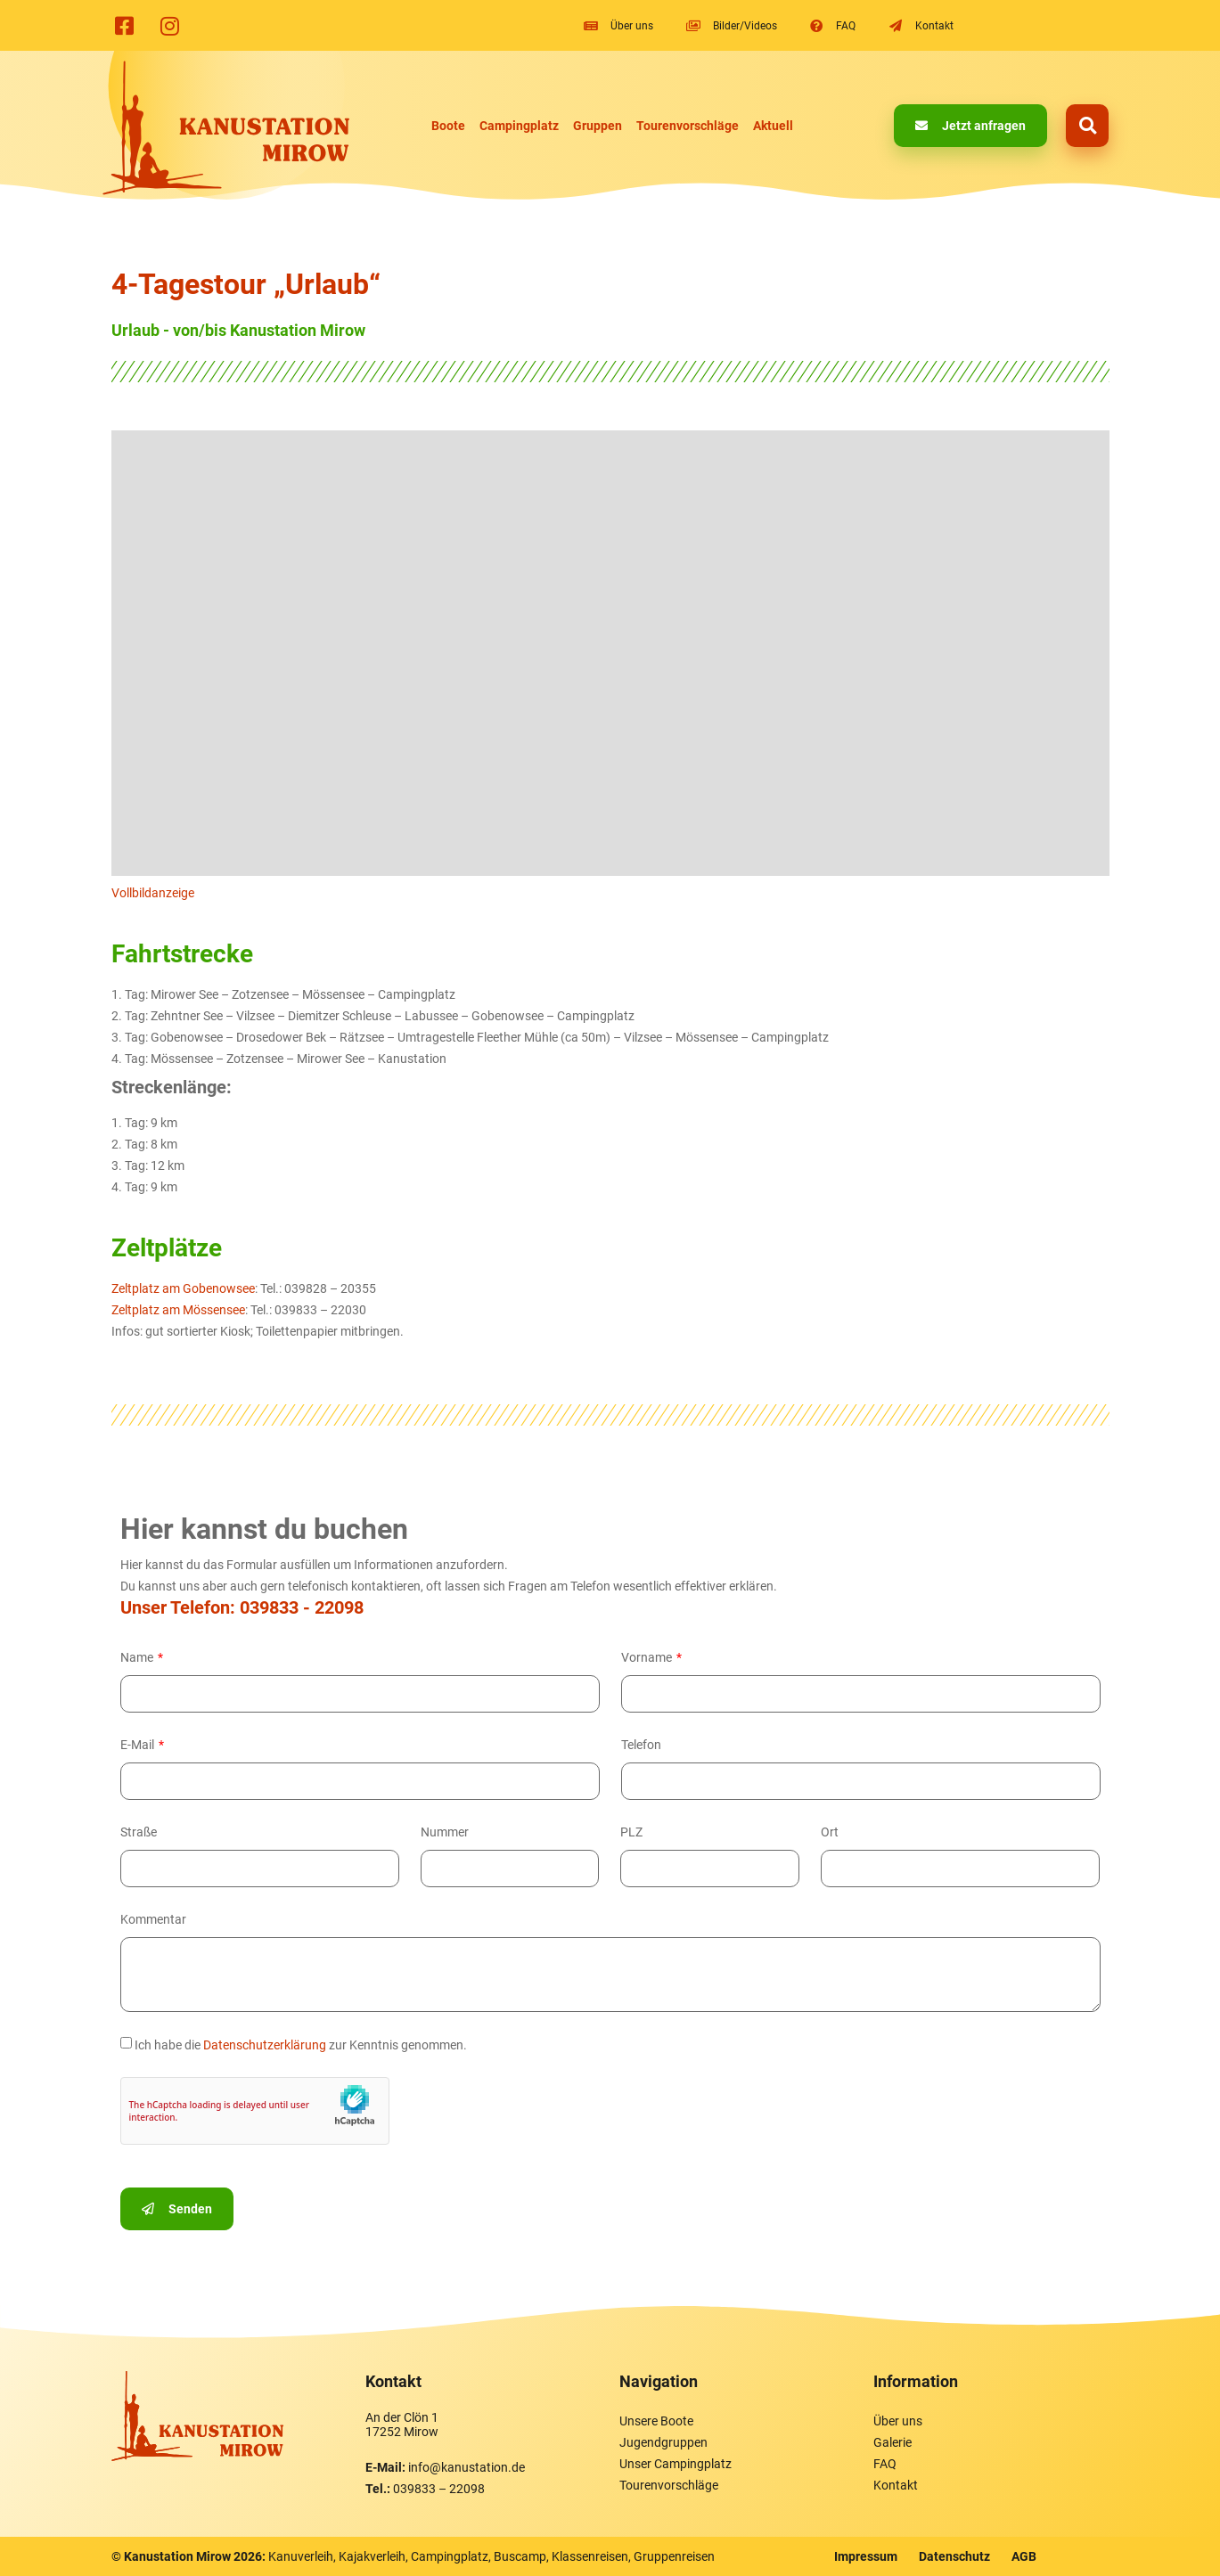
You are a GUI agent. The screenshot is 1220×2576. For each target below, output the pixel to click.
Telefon (641, 1745)
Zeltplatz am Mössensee (178, 1310)
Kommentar (153, 1919)
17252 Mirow (401, 2432)
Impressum (865, 2556)
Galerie (892, 2442)
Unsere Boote (656, 2421)
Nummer (445, 1832)
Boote (448, 126)
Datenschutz (954, 2556)
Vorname (648, 1657)
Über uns (897, 2421)
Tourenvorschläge (687, 126)
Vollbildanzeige (152, 893)
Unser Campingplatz (675, 2464)
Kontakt (895, 2485)
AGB (1023, 2556)
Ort (830, 1832)
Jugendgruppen (663, 2442)
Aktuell (773, 126)
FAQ (885, 2464)
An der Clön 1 (401, 2417)
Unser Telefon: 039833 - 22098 (242, 1607)
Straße (138, 1832)
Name (138, 1657)
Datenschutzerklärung (264, 2045)
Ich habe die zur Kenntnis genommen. (301, 2045)
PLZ (631, 1832)
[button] (1087, 125)
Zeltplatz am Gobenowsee (183, 1288)
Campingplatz (519, 126)
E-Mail (138, 1745)
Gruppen (597, 126)
